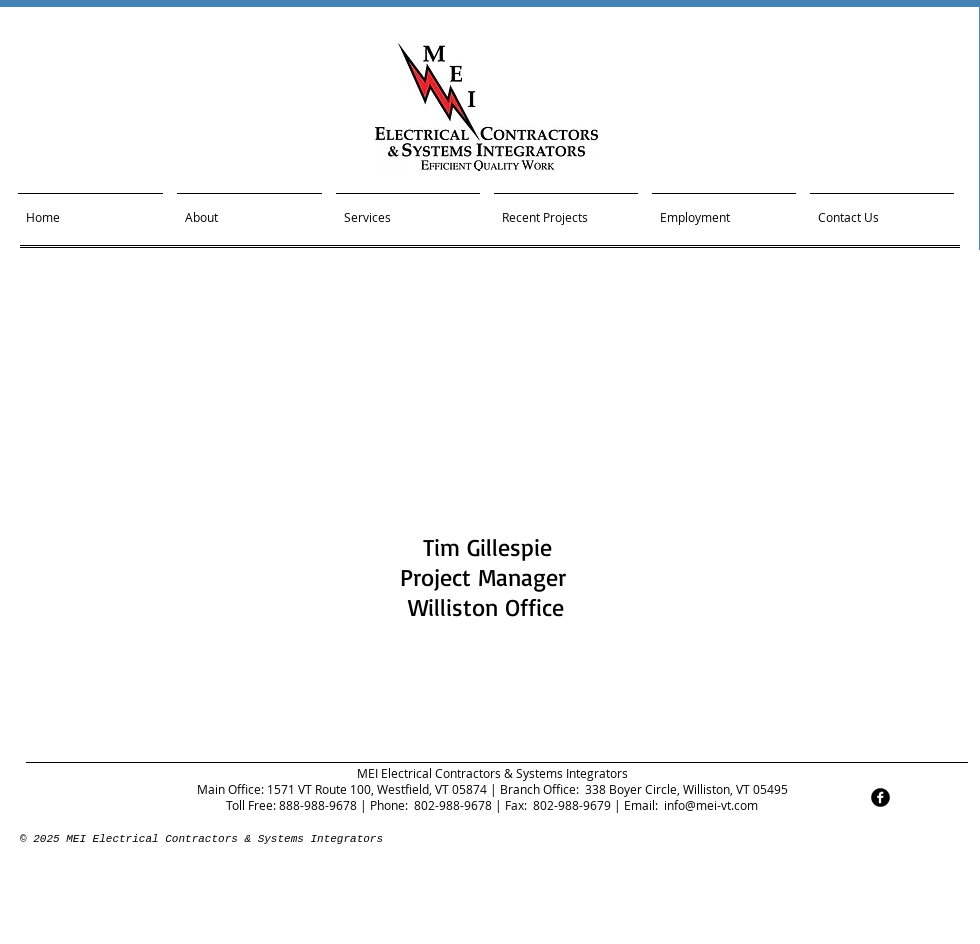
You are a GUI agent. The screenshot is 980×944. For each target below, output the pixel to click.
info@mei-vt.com (711, 805)
